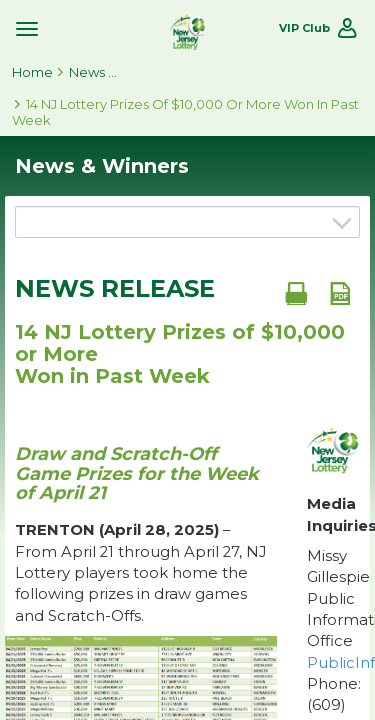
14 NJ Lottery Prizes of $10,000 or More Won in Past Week (185, 112)
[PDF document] (340, 293)
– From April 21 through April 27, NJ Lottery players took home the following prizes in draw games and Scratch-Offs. (141, 572)
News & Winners (94, 72)
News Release (115, 289)
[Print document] (296, 293)
